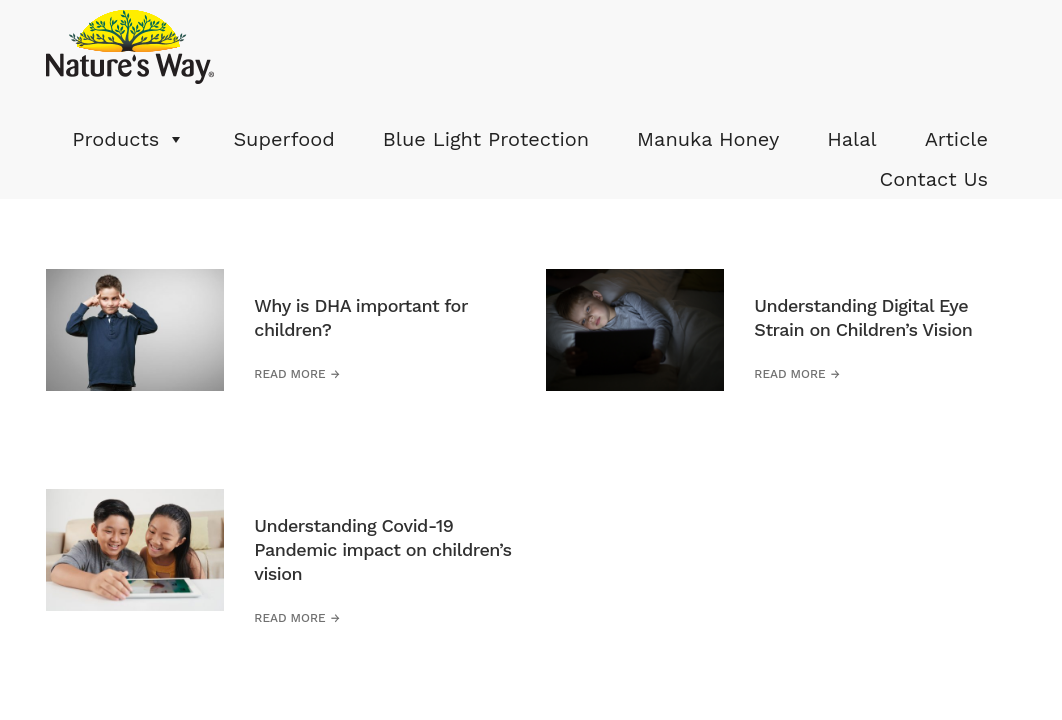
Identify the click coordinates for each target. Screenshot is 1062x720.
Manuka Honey (708, 139)
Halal (851, 139)
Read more (289, 374)
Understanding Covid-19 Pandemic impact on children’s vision (382, 549)
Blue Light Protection (486, 139)
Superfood (283, 139)
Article (956, 139)
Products (115, 139)
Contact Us (933, 179)
